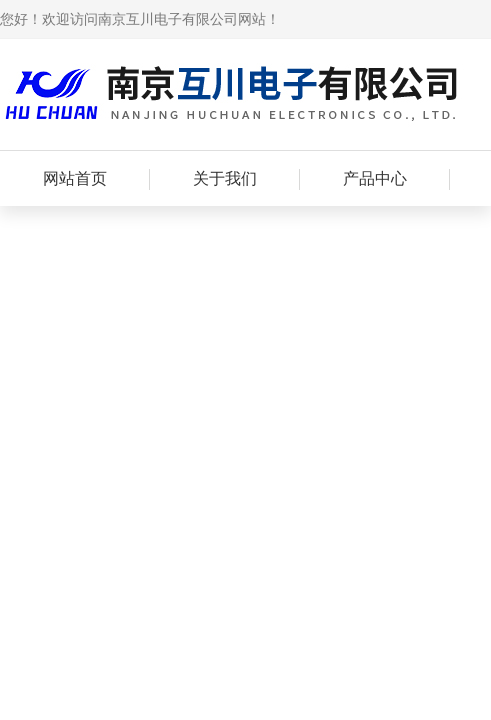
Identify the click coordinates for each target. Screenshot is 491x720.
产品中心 (375, 178)
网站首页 (75, 178)
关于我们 (225, 178)
